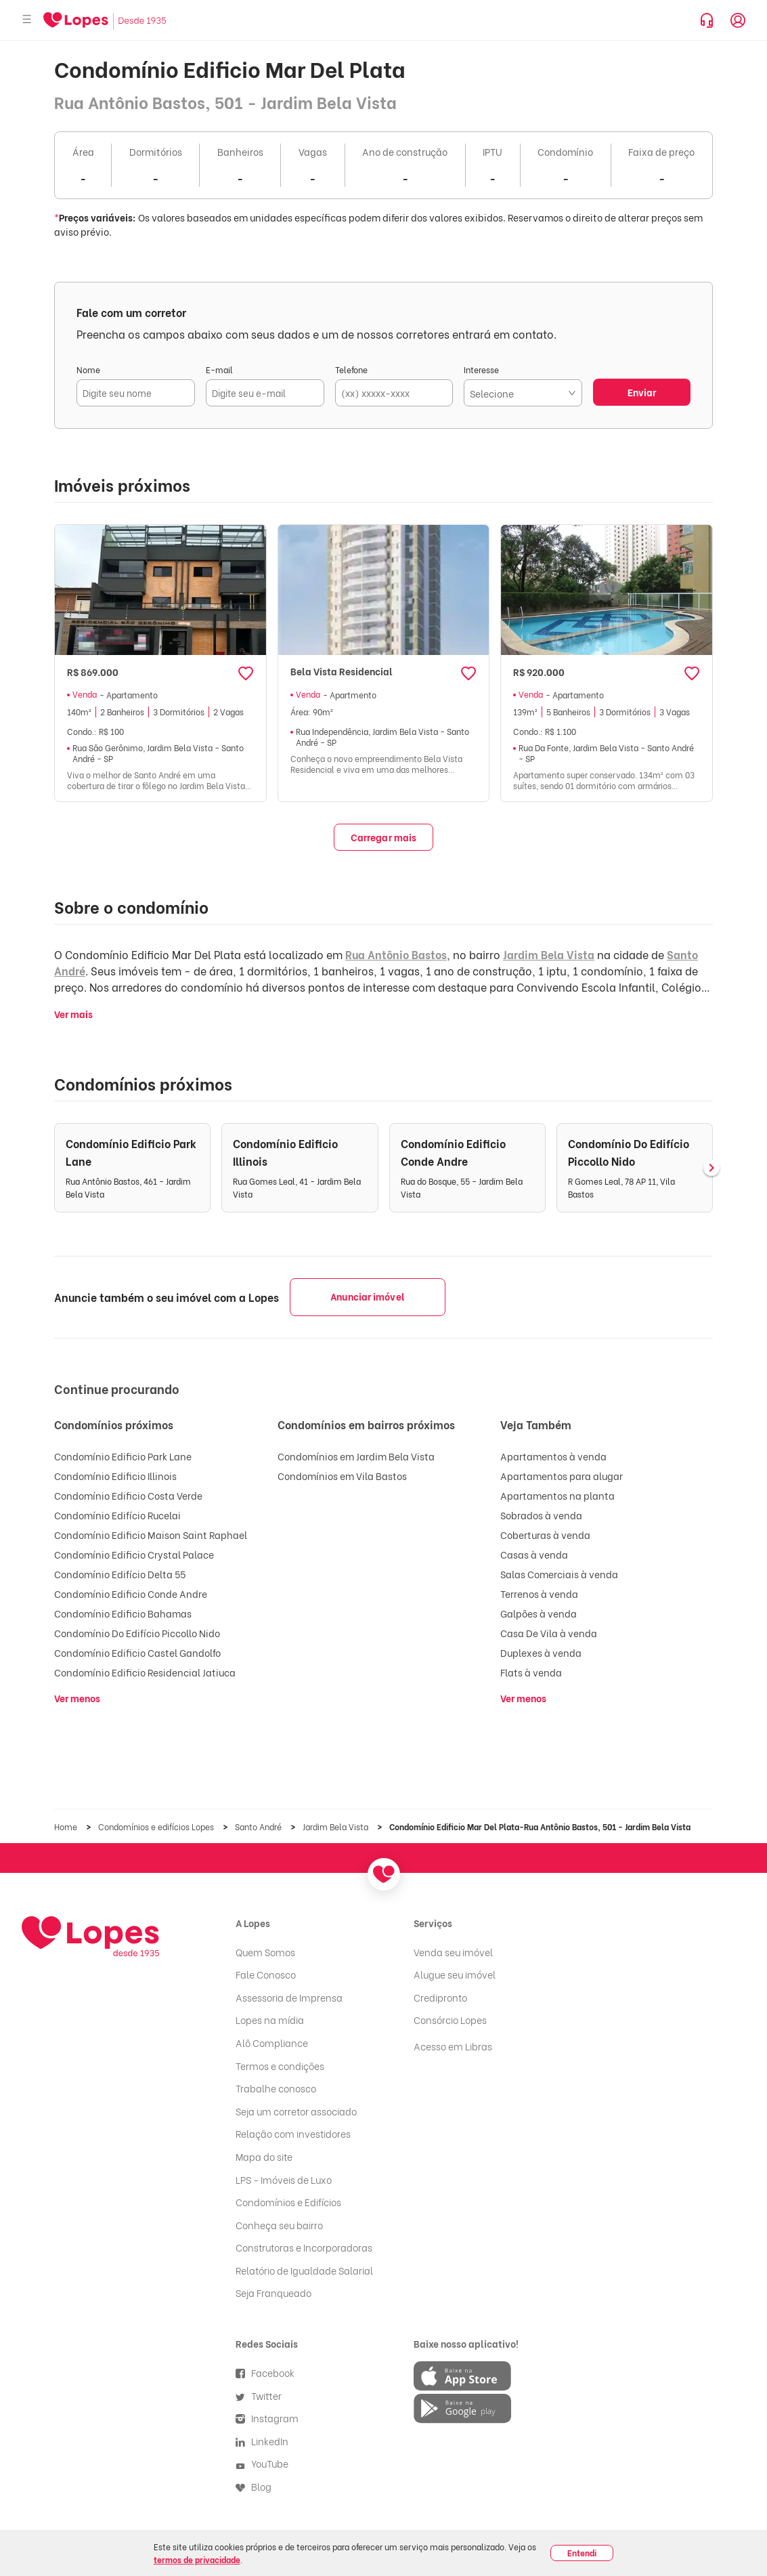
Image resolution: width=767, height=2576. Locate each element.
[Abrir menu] (27, 20)
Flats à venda (531, 1672)
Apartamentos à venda (553, 1456)
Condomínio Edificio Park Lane (123, 1456)
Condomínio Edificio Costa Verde (128, 1495)
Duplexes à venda (541, 1652)
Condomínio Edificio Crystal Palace (134, 1554)
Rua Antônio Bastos (396, 954)
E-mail (219, 369)
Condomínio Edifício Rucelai (117, 1515)
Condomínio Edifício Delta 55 (119, 1574)
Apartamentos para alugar (561, 1476)
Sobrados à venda (541, 1515)
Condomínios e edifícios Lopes (157, 1826)
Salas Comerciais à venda (559, 1574)
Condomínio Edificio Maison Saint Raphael (150, 1534)
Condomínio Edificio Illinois (115, 1476)
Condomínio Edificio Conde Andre (130, 1593)
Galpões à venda (538, 1613)
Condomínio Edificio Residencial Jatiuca (145, 1672)
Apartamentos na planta (557, 1495)
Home (66, 1826)
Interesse (481, 369)
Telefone (351, 369)
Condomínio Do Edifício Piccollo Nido (137, 1633)
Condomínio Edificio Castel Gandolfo (137, 1652)
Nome (88, 369)
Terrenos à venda (539, 1593)
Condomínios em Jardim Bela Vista (356, 1456)
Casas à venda (534, 1554)
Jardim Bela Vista (548, 954)
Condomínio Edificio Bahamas (123, 1613)
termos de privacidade (197, 2559)
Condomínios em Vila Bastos (342, 1476)
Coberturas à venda (545, 1534)
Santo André (259, 1826)
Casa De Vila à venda (548, 1633)
